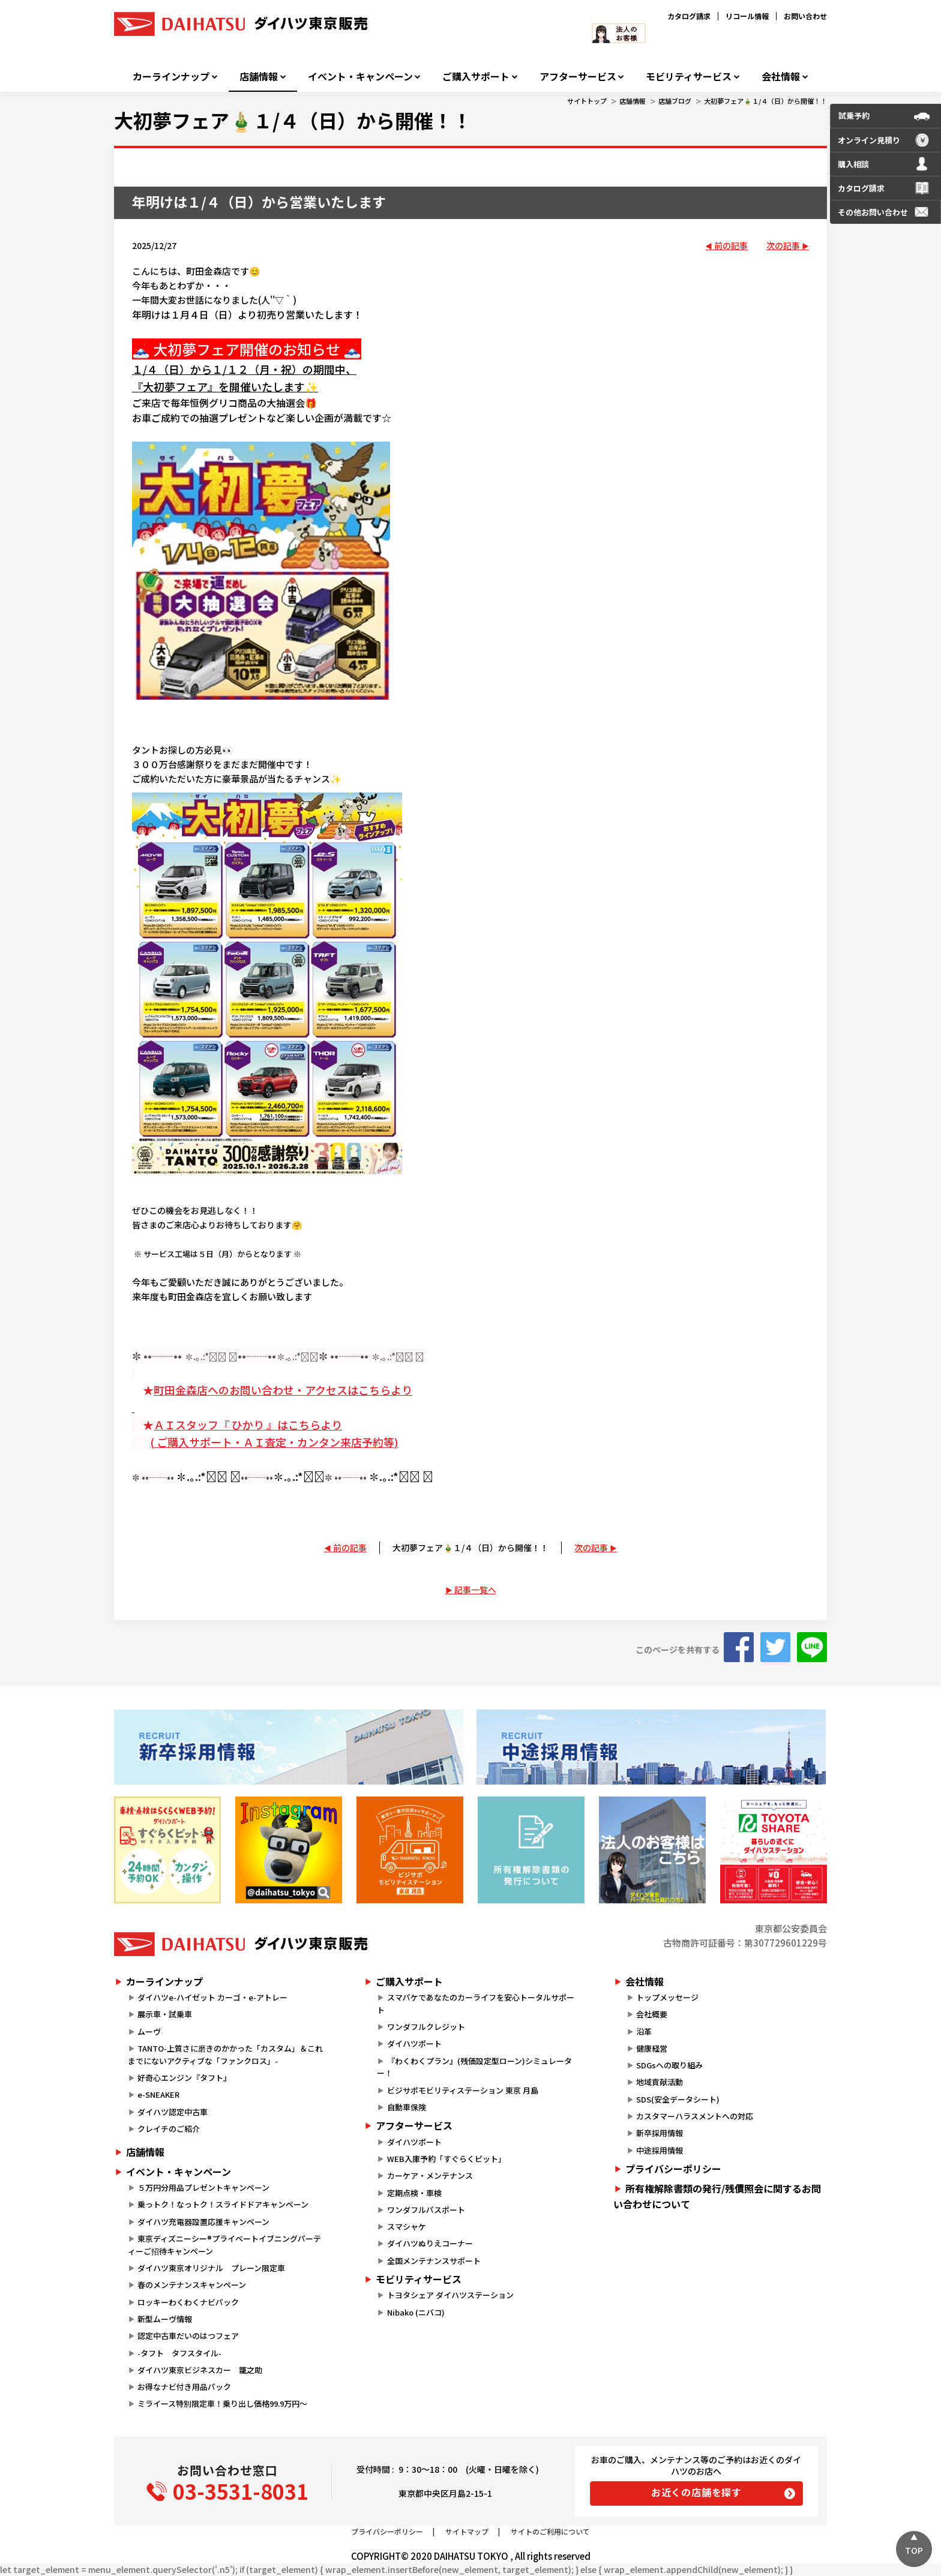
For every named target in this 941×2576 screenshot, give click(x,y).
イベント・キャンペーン (360, 76)
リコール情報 (747, 16)
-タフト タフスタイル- (179, 2353)
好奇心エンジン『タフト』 (184, 2077)
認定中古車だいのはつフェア (188, 2335)
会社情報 (781, 76)
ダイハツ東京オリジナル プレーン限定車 (211, 2268)
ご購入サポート (476, 76)
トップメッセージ (667, 1997)
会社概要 (651, 2014)
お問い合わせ (805, 16)
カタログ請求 (689, 16)
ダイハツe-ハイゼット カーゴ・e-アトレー (212, 1997)
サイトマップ (467, 2531)
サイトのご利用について (550, 2531)
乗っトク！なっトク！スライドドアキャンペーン (222, 2204)
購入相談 (853, 164)
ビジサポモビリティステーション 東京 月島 (462, 2090)
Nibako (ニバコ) (416, 2312)
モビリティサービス (689, 76)
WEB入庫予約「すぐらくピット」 (446, 2158)
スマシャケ (406, 2226)
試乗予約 (854, 115)
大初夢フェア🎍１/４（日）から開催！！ (765, 101)
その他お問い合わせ (873, 212)
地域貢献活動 (659, 2082)
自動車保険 (406, 2107)
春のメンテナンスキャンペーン (191, 2284)
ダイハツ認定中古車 (172, 2112)
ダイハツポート (414, 2043)
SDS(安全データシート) (678, 2099)
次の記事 (783, 245)
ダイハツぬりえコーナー (430, 2243)
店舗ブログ (674, 101)
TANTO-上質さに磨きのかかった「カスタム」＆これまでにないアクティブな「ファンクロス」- (225, 2055)
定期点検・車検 (414, 2193)
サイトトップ (587, 101)
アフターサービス (578, 76)
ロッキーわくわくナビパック (188, 2302)
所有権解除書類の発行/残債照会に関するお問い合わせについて (717, 2196)
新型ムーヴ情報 (164, 2319)
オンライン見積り (869, 140)
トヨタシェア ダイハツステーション (450, 2295)
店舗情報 (258, 76)
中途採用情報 (659, 2150)
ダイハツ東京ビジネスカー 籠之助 (199, 2370)
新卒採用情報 (659, 2133)
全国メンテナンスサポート (434, 2260)
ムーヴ (149, 2031)
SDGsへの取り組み (669, 2065)
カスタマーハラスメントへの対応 (694, 2116)
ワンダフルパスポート (426, 2209)
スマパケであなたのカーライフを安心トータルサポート (475, 2004)
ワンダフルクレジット (426, 2026)
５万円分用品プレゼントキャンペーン (203, 2187)
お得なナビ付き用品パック (188, 2386)
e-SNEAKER (158, 2094)
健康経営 (651, 2048)
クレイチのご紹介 (168, 2128)
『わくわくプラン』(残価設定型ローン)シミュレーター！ (474, 2067)
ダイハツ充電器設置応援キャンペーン (203, 2221)
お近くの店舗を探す (696, 2492)
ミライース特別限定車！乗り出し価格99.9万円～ (222, 2403)
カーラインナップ (171, 76)
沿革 (644, 2031)
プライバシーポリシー (673, 2168)
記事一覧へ (475, 1590)
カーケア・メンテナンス (430, 2175)
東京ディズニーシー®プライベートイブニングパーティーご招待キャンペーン (224, 2245)
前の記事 (731, 245)
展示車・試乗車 (164, 2014)
